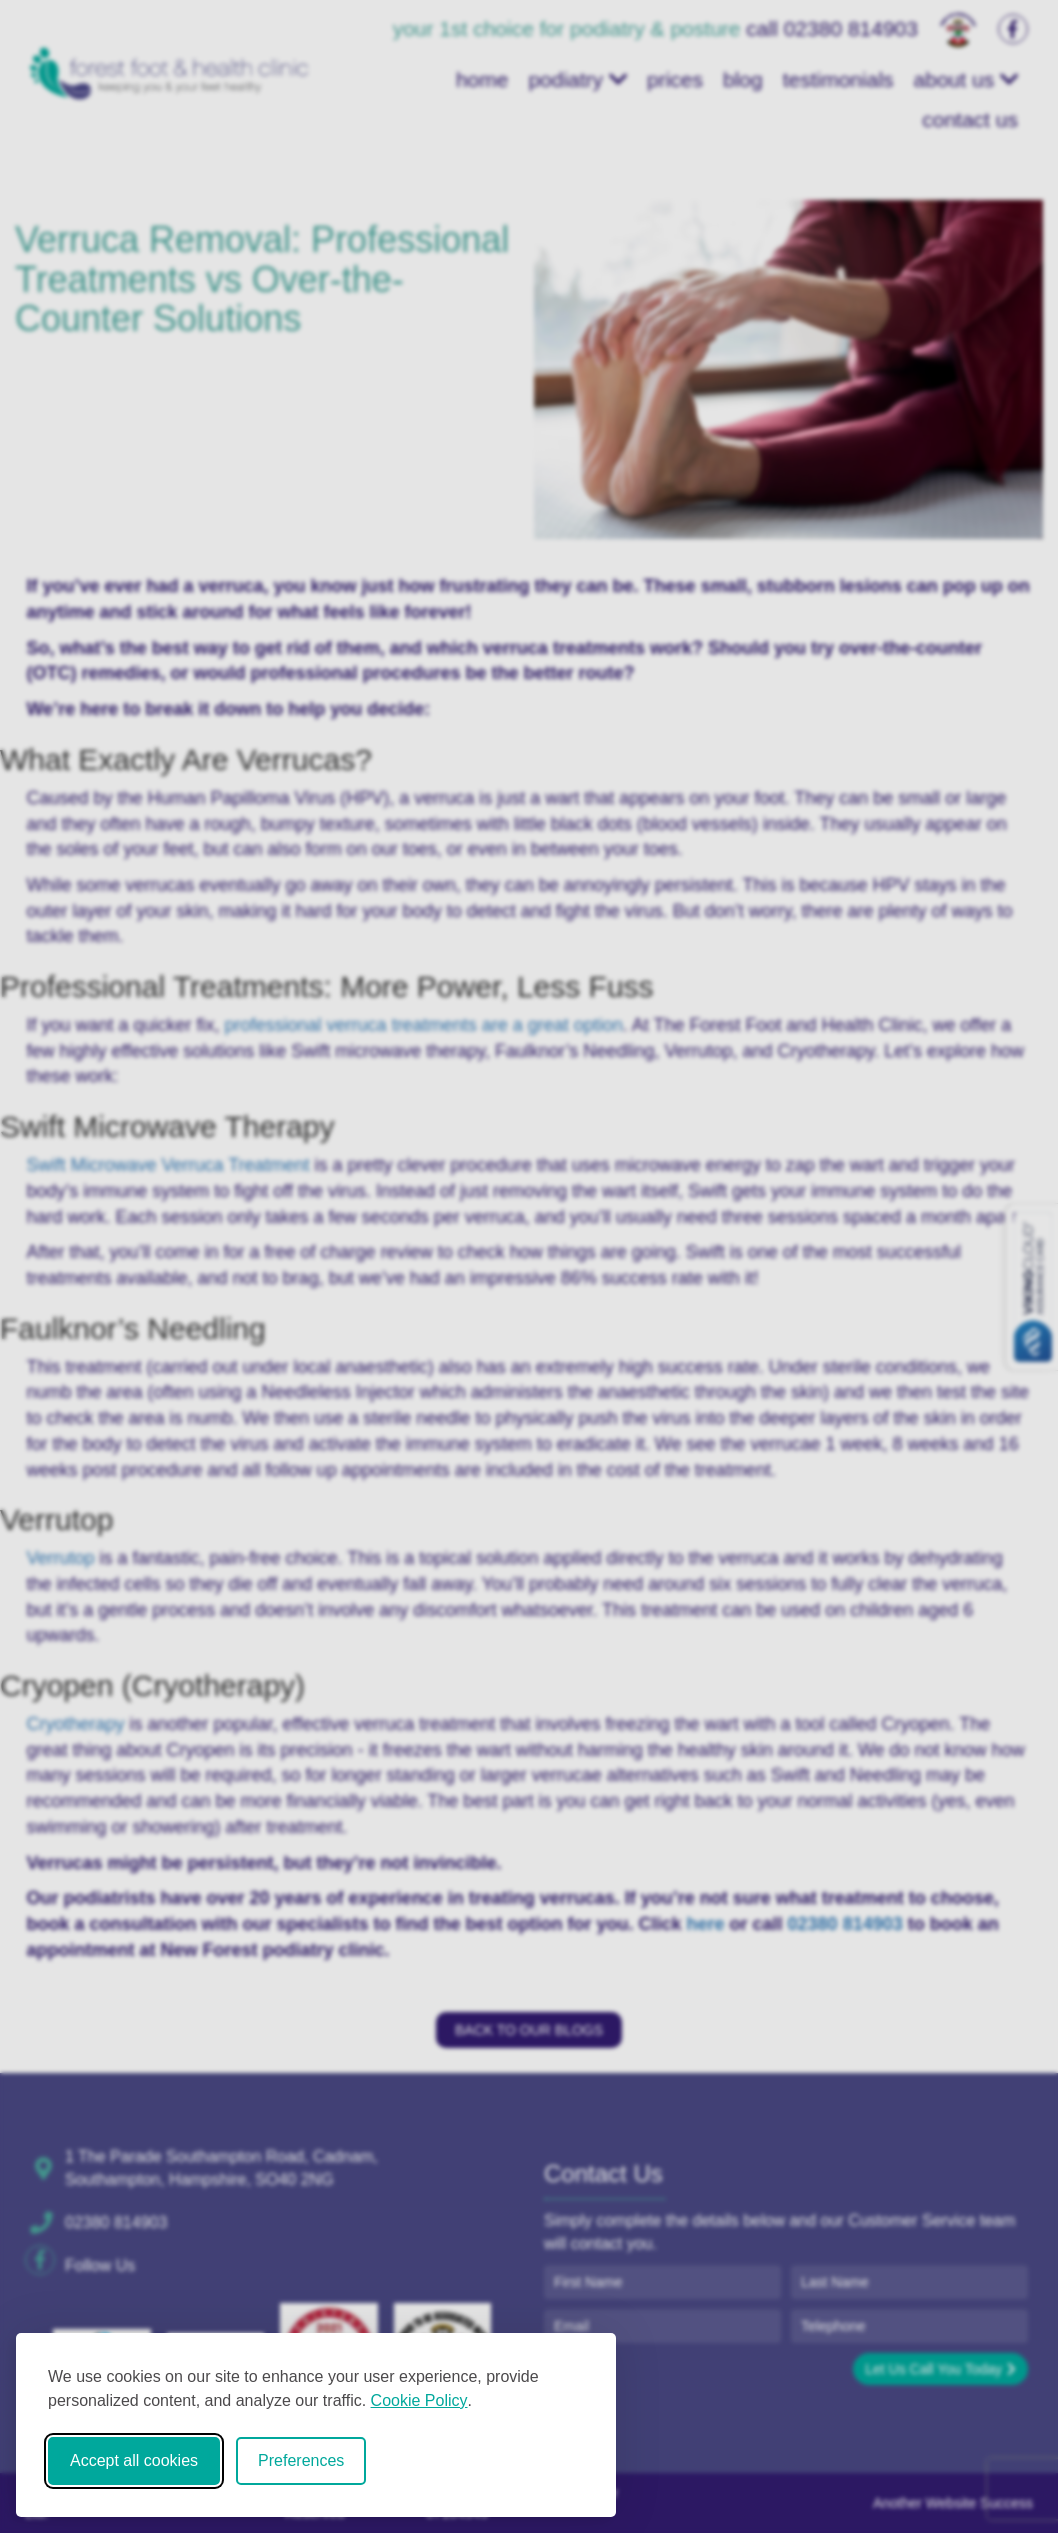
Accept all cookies (134, 2460)
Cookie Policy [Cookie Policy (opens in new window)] (419, 2400)
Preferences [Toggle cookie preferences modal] (301, 2460)
